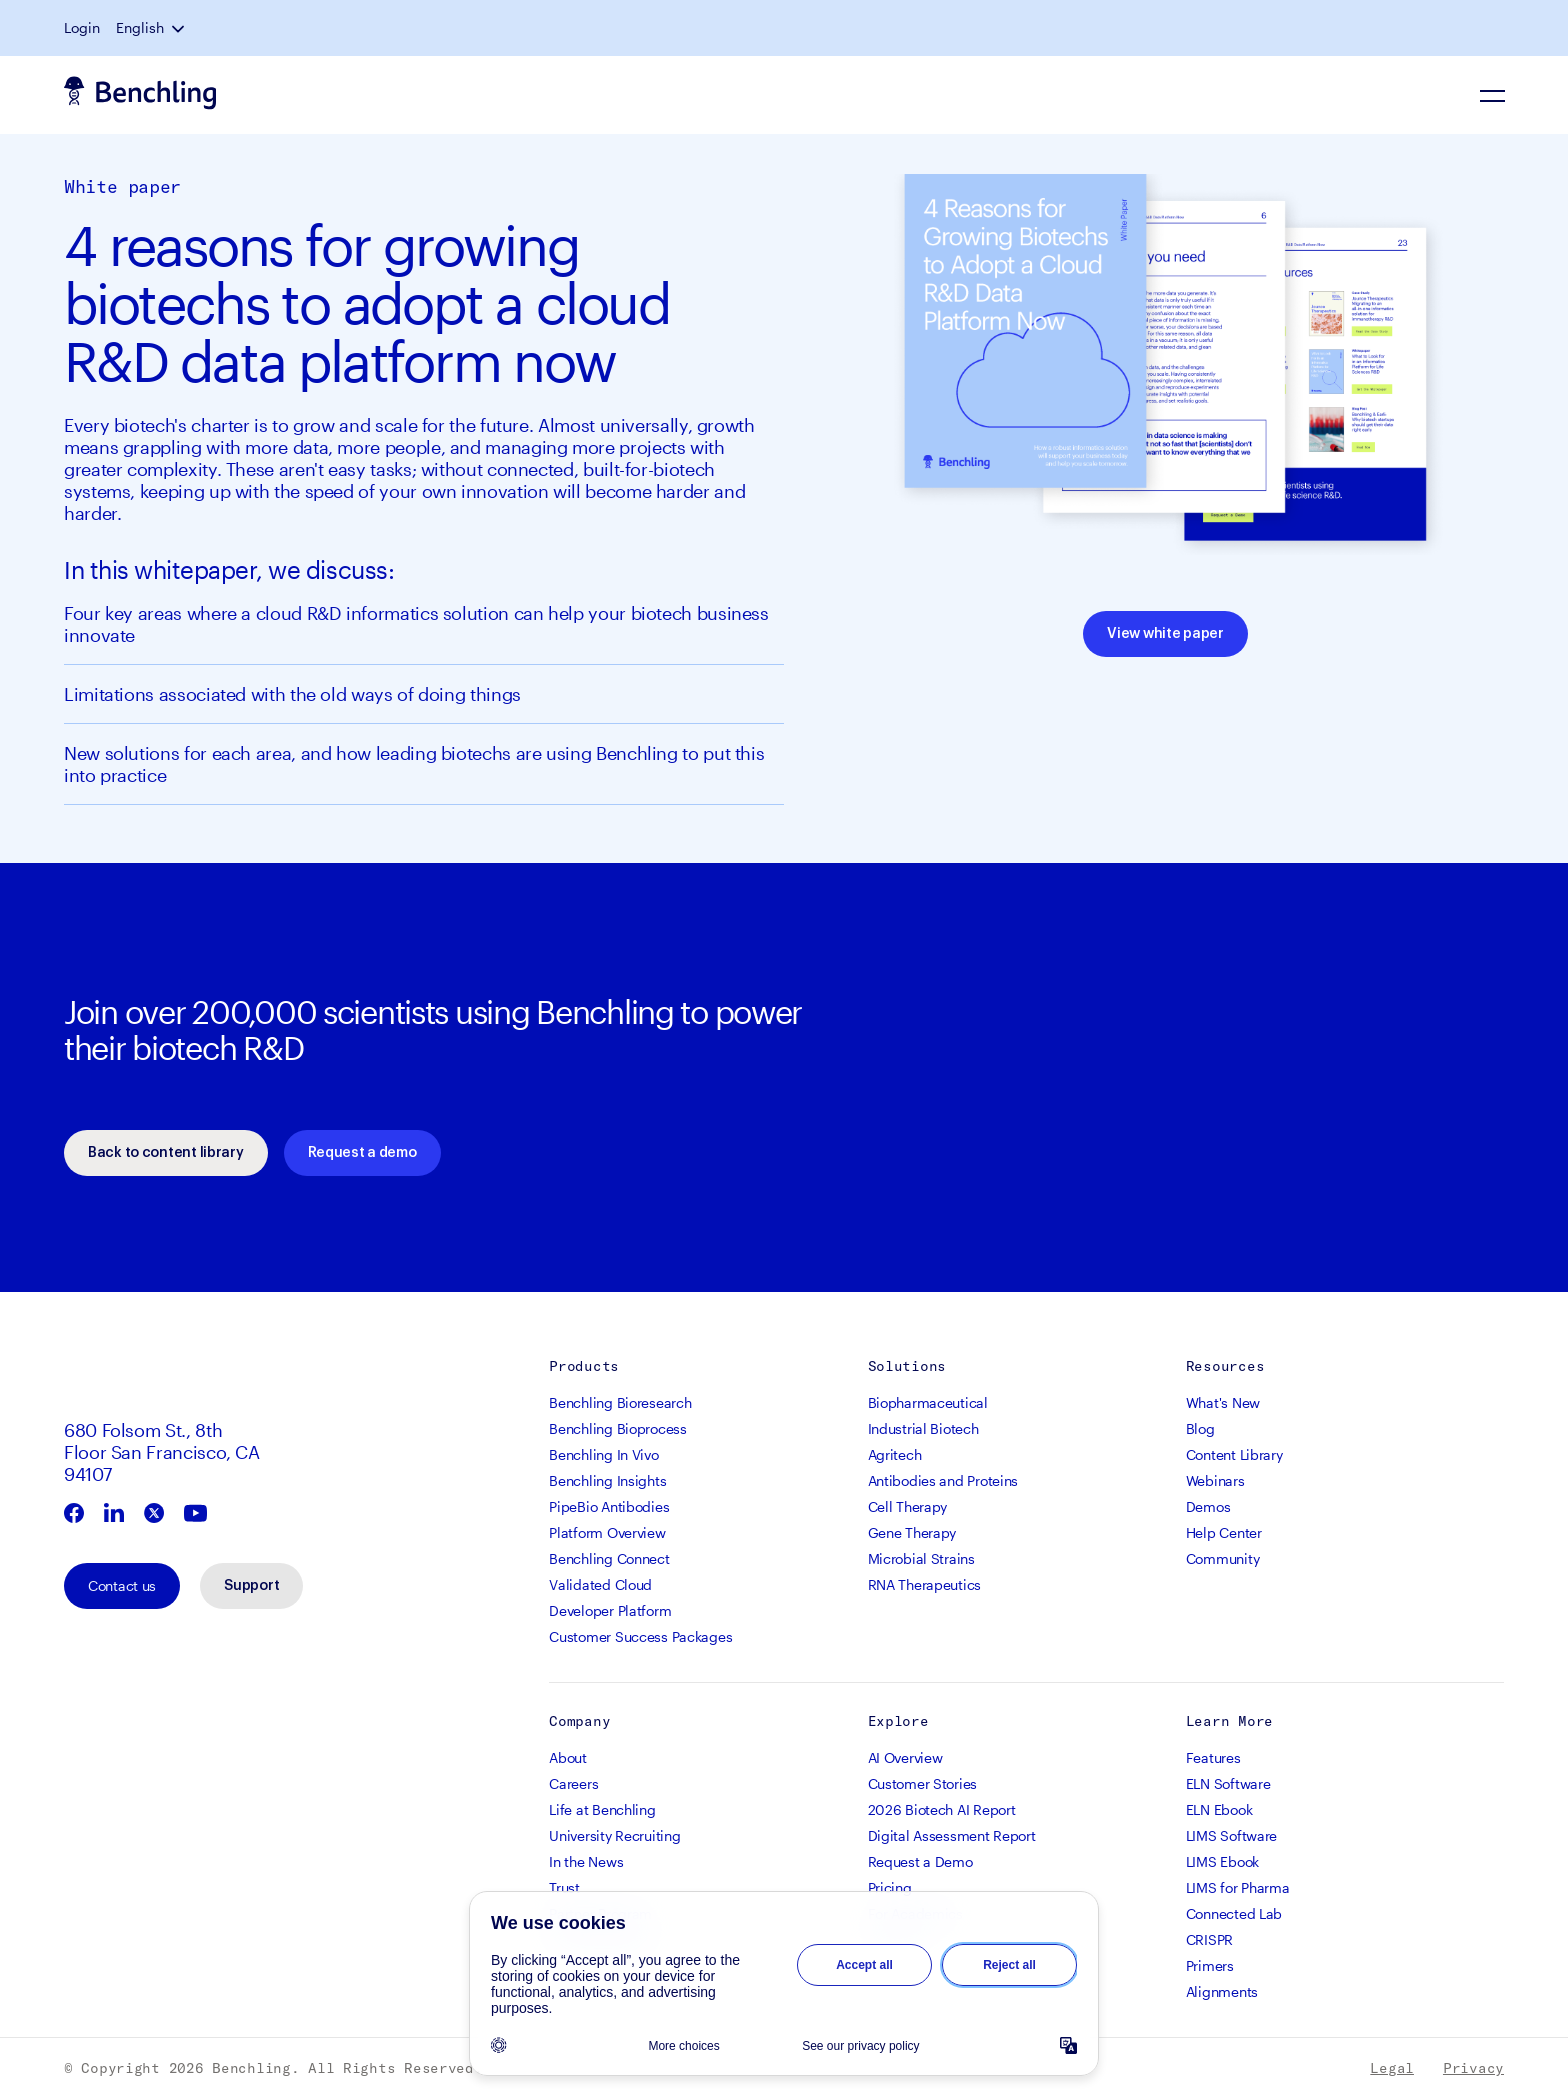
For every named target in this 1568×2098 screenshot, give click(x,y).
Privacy (1473, 2068)
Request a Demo (920, 1861)
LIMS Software (1231, 1835)
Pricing (890, 1887)
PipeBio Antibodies (609, 1506)
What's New (1223, 1402)
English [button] (140, 28)
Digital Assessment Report (952, 1835)
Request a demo (362, 1153)
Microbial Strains (921, 1558)
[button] (180, 28)
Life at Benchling (602, 1809)
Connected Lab (1234, 1913)
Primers (1210, 1965)
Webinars (1215, 1480)
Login (82, 28)
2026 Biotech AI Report (942, 1809)
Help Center (1224, 1532)
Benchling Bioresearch (620, 1402)
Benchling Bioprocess (617, 1428)
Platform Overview (607, 1532)
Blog (1200, 1428)
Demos (1208, 1506)
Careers (573, 1783)
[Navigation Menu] (1492, 95)
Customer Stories (923, 1783)
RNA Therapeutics (925, 1584)
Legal (1392, 2068)
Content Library (1234, 1454)
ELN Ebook (1219, 1809)
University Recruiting (614, 1835)
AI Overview (905, 1757)
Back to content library (166, 1153)
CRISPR (1209, 1939)
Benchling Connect (609, 1558)
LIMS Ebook (1222, 1861)
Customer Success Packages (640, 1636)
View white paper (1165, 634)
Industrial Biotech (923, 1428)
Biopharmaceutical (928, 1402)
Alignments (1222, 1991)
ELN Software (1228, 1783)
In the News (586, 1861)
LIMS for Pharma (1238, 1887)
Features (1213, 1757)
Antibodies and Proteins (943, 1480)
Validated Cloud (600, 1584)
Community (1222, 1558)
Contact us (122, 1585)
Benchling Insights (607, 1480)
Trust (564, 1887)
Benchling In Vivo (603, 1454)
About (568, 1757)
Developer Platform (610, 1610)
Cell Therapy (908, 1506)
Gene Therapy (912, 1532)
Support (251, 1586)
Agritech (895, 1454)
